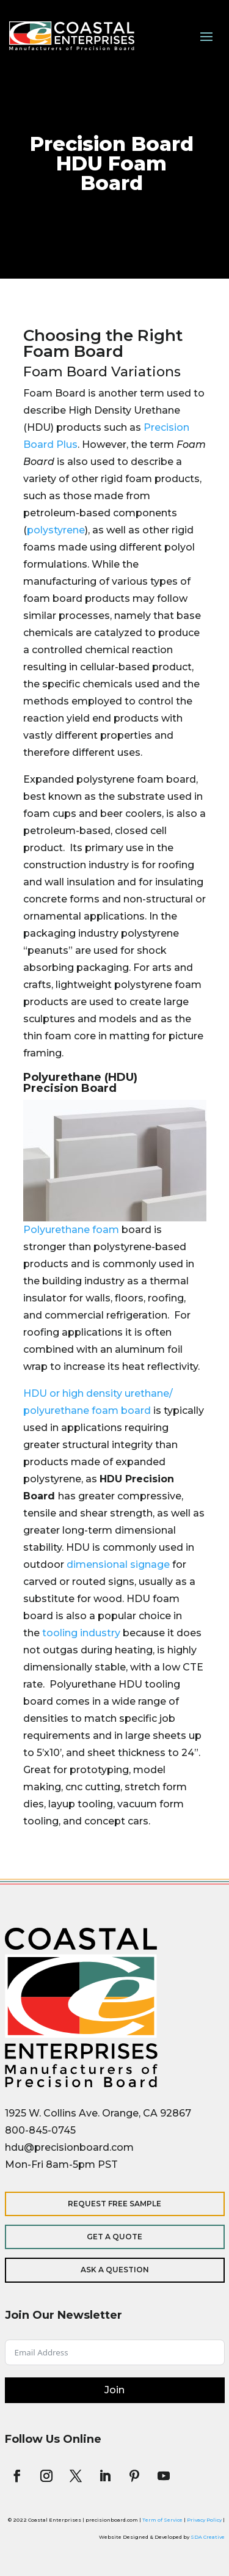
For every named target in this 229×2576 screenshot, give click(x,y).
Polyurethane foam (71, 1229)
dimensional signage (118, 1564)
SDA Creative (208, 2537)
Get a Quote (114, 2236)
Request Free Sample (114, 2203)
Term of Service (162, 2520)
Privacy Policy (204, 2520)
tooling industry (81, 1633)
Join (114, 2390)
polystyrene (56, 530)
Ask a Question (115, 2269)
